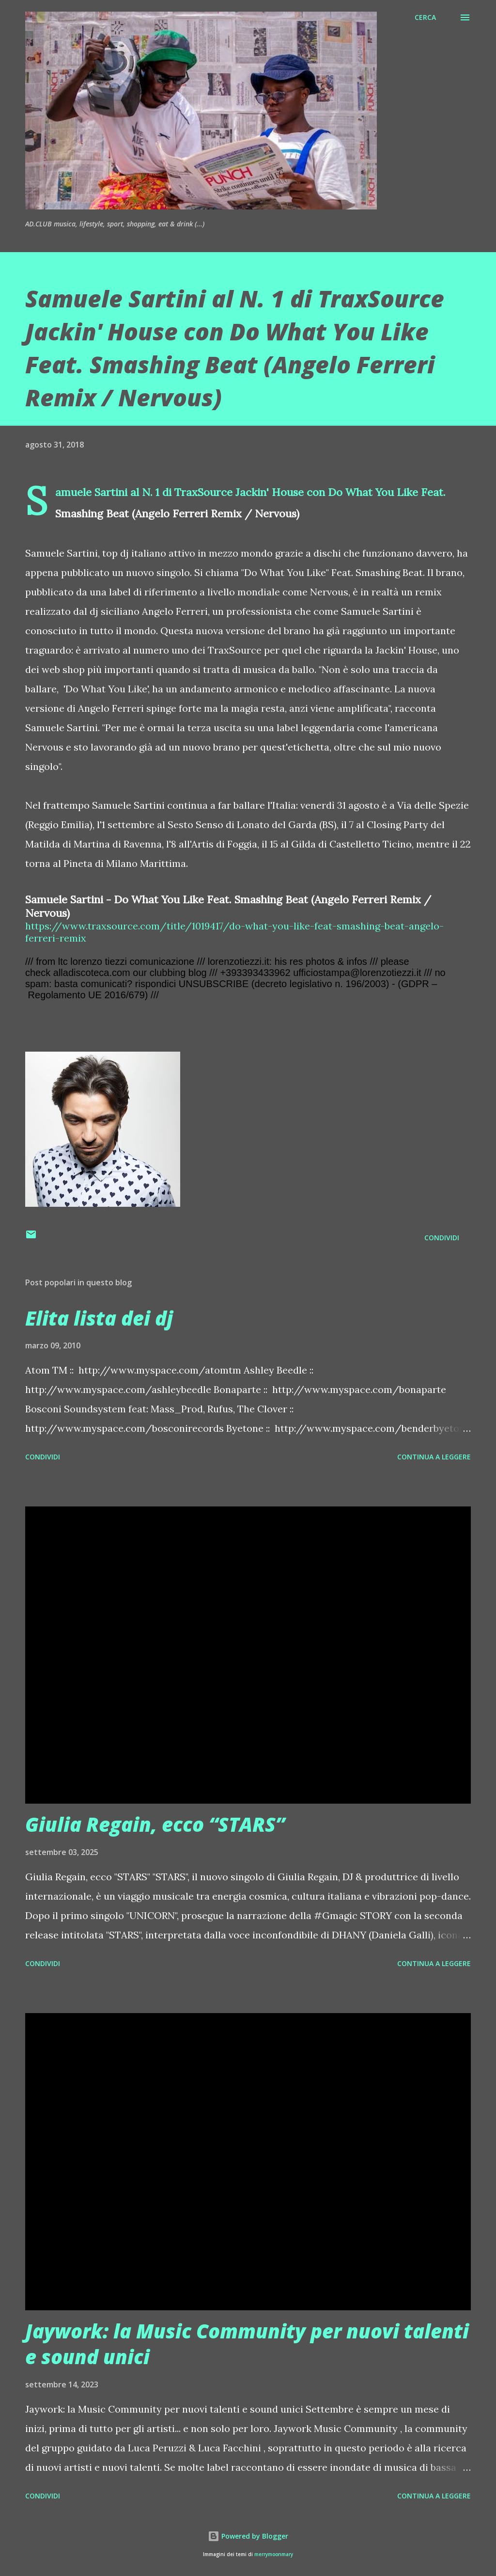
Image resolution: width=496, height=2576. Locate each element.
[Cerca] (425, 17)
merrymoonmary (273, 2554)
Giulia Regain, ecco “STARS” (155, 1824)
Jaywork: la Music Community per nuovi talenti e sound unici (247, 2344)
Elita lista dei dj (99, 1318)
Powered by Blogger (248, 2536)
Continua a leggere (434, 1456)
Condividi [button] (441, 1237)
